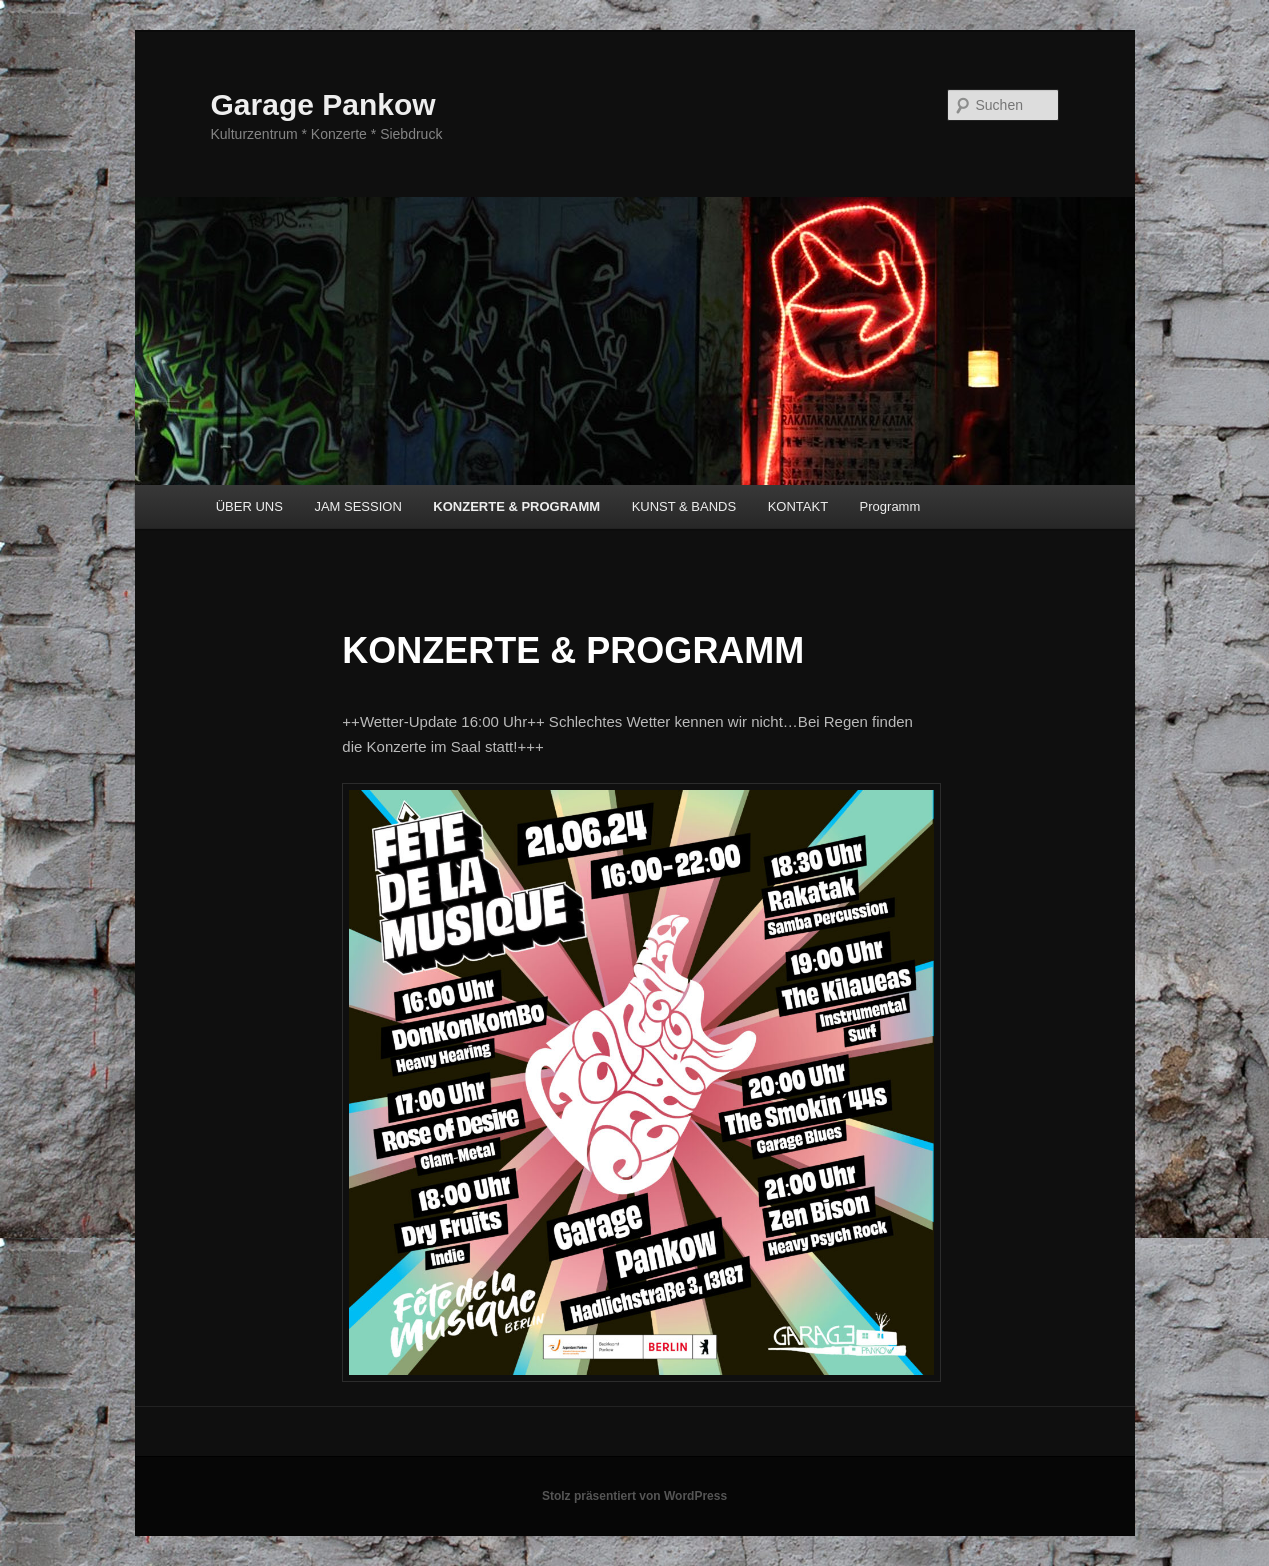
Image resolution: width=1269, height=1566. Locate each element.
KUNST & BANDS (684, 506)
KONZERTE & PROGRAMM (516, 506)
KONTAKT (798, 506)
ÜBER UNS (249, 506)
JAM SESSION (357, 506)
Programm (890, 506)
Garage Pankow (323, 104)
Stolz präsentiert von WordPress (634, 1496)
